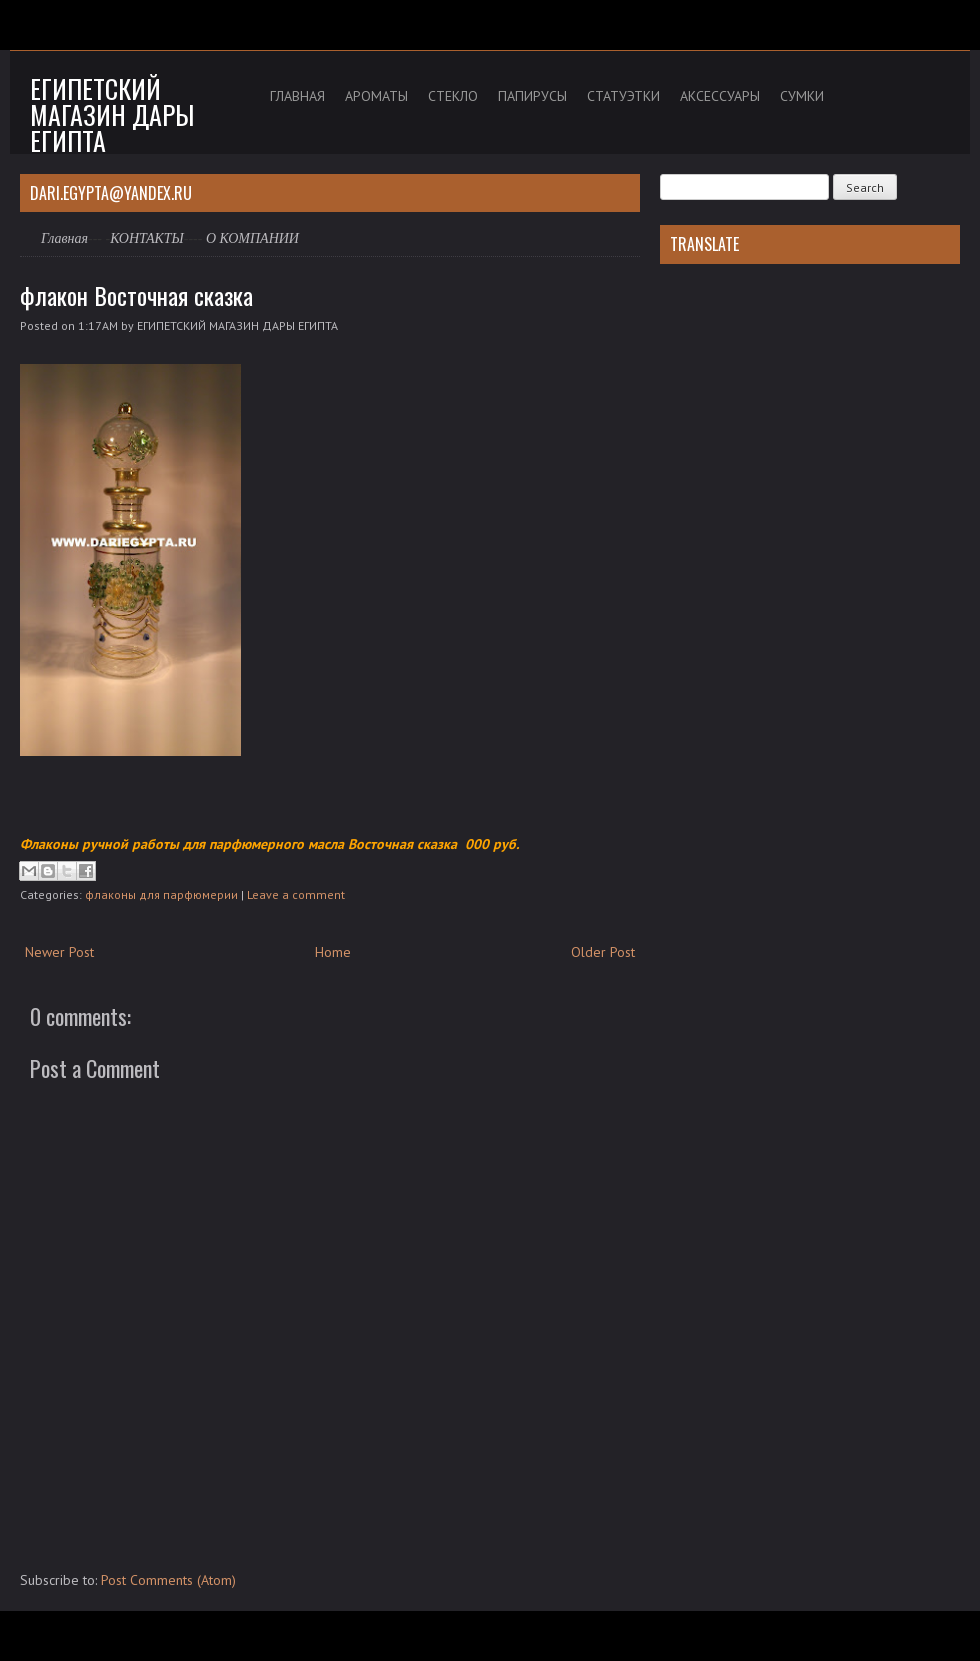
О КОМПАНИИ (252, 238)
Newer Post (59, 952)
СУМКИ (802, 96)
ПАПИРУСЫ (532, 96)
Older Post (603, 952)
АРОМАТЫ (376, 96)
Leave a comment (296, 894)
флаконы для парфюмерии (161, 894)
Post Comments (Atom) (168, 1580)
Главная (64, 238)
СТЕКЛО (453, 96)
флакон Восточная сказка (136, 295)
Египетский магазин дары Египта (112, 114)
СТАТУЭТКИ (623, 96)
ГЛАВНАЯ (297, 96)
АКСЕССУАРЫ (720, 96)
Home (333, 952)
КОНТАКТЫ (147, 238)
